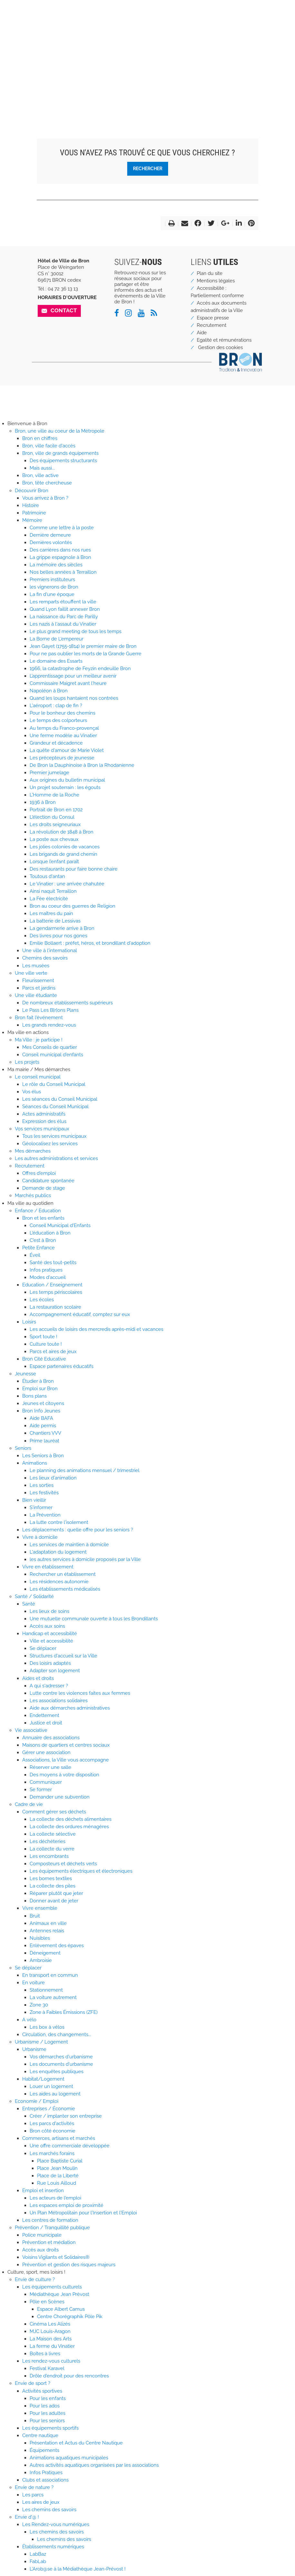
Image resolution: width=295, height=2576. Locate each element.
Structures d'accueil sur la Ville (63, 1656)
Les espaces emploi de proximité (66, 2205)
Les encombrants (49, 1856)
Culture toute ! (46, 1344)
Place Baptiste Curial (59, 2161)
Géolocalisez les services (50, 1144)
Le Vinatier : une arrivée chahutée (67, 884)
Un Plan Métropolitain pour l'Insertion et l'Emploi (83, 2213)
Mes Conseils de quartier (49, 1047)
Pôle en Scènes (47, 2302)
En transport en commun (50, 1975)
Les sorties (41, 1485)
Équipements (44, 2450)
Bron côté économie (52, 2131)
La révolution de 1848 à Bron (61, 832)
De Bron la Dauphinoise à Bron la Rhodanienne (82, 765)
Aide (202, 333)
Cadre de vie (29, 1804)
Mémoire (32, 520)
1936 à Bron (43, 802)
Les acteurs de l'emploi (55, 2198)
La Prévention (45, 1515)
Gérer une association (46, 1752)
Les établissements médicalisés (65, 1589)
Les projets (27, 1062)
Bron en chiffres (39, 438)
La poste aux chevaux (54, 839)
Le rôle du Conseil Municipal (53, 1084)
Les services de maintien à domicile (69, 1544)
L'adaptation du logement (58, 1552)
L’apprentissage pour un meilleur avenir (73, 676)
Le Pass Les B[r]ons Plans (50, 1010)
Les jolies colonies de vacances (65, 847)
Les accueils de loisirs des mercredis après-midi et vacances (96, 1329)
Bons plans (34, 1396)
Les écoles (42, 1300)
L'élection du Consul (52, 817)
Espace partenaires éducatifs (61, 1366)
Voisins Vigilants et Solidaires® (55, 2257)
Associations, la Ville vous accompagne (65, 1760)
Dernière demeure (50, 535)
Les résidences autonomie (59, 1582)
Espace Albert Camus (61, 2309)
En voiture (33, 1983)
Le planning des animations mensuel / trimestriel (84, 1470)
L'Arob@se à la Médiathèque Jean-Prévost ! (78, 2569)
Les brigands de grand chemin (63, 854)
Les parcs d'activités (52, 2123)
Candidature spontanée (48, 1181)
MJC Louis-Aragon (50, 2331)
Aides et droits (38, 1678)
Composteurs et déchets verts (63, 1864)
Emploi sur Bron (40, 1388)
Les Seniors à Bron (43, 1456)
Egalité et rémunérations (224, 340)
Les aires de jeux (41, 2502)
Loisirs (29, 1322)
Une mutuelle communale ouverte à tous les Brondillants (94, 1619)
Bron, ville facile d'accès (48, 446)
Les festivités (44, 1493)
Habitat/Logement (43, 2079)
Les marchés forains (52, 2153)
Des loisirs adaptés (50, 1663)
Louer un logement (51, 2086)
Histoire (30, 505)
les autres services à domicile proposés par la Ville (85, 1559)
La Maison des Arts (50, 2339)
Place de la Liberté (58, 2176)
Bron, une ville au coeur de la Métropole (59, 431)
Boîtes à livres (45, 2353)
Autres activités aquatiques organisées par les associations (94, 2465)
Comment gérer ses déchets (54, 1812)
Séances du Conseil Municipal (55, 1106)
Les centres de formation (50, 2220)
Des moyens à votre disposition (64, 1775)
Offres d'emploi (39, 1173)
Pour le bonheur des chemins (62, 713)
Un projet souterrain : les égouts (65, 787)
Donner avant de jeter (54, 1901)
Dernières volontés (51, 542)
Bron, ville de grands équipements (60, 453)
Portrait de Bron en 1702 (56, 810)
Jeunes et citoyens (43, 1403)
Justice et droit (46, 1723)
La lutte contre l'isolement (59, 1522)
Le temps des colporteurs (58, 720)
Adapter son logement (55, 1670)
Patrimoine (34, 513)
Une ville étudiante (36, 995)
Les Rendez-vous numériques (55, 2524)
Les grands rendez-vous (49, 1025)
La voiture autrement (53, 1997)
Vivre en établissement (47, 1567)
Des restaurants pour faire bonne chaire (74, 869)
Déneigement (45, 1953)
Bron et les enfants (43, 1218)
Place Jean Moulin (57, 2168)
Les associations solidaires (59, 1700)
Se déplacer (43, 1648)
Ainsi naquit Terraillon (53, 891)
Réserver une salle (50, 1767)
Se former (41, 1789)
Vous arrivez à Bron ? (45, 498)
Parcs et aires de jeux (53, 1351)
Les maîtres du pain (51, 913)
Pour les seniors (47, 2421)
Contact (64, 310)
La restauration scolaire (55, 1307)
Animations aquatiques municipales (69, 2458)
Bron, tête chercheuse (47, 483)
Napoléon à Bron (49, 691)
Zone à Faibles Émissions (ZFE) (64, 2012)
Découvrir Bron (31, 490)
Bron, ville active (40, 475)
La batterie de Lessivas (55, 921)
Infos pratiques (46, 1270)
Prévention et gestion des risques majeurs (68, 2265)
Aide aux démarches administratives (70, 1708)
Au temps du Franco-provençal (64, 728)
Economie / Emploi (36, 2101)
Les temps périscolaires (56, 1292)
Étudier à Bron (38, 1381)
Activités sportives (42, 2391)
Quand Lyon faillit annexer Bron (65, 609)
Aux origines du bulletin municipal (67, 780)
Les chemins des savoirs (49, 2510)
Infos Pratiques (46, 2472)
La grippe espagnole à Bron (60, 557)
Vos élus (31, 1092)
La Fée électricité (49, 899)
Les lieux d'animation (53, 1478)
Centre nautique (40, 2435)
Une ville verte (31, 973)
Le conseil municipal (38, 1077)
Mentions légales (216, 281)
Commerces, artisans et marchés (58, 2138)
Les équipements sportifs (50, 2428)
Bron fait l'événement (39, 1017)
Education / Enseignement (52, 1285)
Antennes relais (47, 1931)
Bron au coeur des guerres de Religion (72, 906)
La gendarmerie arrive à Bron (62, 928)
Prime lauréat (44, 1441)
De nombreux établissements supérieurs (67, 1003)
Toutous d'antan (47, 876)
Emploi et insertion (43, 2190)
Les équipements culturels (52, 2287)
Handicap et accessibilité (49, 1633)
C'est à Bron (43, 1240)
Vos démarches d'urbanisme (61, 2057)
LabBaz (38, 2554)
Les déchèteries (47, 1841)
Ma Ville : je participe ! (38, 1040)
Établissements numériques (53, 2547)
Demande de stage (43, 1188)
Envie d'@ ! (27, 2517)
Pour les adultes (47, 2413)
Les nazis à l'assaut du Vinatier (63, 624)
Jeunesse (25, 1374)
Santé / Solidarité (34, 1596)
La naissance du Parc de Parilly (64, 617)
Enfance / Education (38, 1211)
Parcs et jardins (38, 988)
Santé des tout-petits (53, 1262)
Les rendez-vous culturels (51, 2361)
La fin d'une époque (52, 594)
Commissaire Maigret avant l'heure (68, 683)
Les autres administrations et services (56, 1158)
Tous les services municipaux (54, 1136)
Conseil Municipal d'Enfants (60, 1225)
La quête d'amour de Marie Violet (67, 750)
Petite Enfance (38, 1248)
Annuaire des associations (51, 1738)
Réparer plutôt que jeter (56, 1893)
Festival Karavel (47, 2368)
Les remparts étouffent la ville (63, 602)
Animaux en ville (48, 1923)
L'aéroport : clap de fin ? (56, 705)
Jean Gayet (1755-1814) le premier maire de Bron (83, 646)
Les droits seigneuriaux (55, 824)
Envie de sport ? (32, 2383)
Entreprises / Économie (48, 2109)
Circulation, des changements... (56, 2034)
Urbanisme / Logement (41, 2042)
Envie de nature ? (34, 2487)
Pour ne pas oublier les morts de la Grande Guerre (85, 654)
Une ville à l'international (49, 950)
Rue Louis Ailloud (56, 2183)
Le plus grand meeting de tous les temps (75, 631)
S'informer (41, 1507)
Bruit (35, 1916)
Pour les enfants (48, 2398)
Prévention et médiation (49, 2242)
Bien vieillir (34, 1500)
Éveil (35, 1255)
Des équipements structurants (63, 460)
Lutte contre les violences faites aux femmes (80, 1693)
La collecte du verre (52, 1849)
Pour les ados (45, 2406)
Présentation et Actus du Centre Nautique (76, 2443)
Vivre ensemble (39, 1908)
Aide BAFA (41, 1418)
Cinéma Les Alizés (50, 2324)
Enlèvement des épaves (57, 1945)
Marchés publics (33, 1195)
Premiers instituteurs (52, 579)
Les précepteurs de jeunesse (62, 758)
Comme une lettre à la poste (62, 528)
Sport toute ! (43, 1337)
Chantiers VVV (45, 1433)
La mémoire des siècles (56, 565)
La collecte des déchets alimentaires (70, 1819)
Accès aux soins (47, 1626)
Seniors (23, 1448)
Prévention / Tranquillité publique (52, 2227)
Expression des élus (44, 1121)
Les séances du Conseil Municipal (59, 1099)
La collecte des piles (52, 1886)
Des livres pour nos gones (58, 936)
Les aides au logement (55, 2094)
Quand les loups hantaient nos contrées (74, 698)
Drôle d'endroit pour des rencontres (69, 2376)
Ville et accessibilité (51, 1641)
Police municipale (42, 2235)
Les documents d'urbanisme (61, 2064)
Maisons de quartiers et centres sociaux (66, 1745)
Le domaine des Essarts (56, 661)
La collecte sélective (53, 1834)
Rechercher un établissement (63, 1574)
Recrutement (211, 325)
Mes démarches (33, 1151)
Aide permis (43, 1426)
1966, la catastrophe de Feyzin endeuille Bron (80, 668)
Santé (28, 1604)
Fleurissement (38, 980)
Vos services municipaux (42, 1129)
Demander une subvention (60, 1797)
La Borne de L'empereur (56, 639)
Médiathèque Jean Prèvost (59, 2294)
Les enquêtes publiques (56, 2071)
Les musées (35, 966)
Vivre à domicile (40, 1537)
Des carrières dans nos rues (60, 550)
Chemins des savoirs (45, 958)
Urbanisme (34, 2049)
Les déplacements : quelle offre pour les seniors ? (77, 1530)
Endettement (44, 1715)
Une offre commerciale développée (69, 2146)
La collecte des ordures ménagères (69, 1827)
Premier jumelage (49, 773)
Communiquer (46, 1782)
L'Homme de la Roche (54, 795)
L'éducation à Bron (50, 1233)
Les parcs (32, 2495)
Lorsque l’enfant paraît (54, 861)
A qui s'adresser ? (49, 1686)
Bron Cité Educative (44, 1359)
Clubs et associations (45, 2480)
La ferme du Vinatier (52, 2346)
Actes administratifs (43, 1114)
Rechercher (147, 168)
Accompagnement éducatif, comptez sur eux (80, 1314)
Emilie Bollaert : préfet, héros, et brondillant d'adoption (90, 943)
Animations (34, 1463)
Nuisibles (40, 1938)
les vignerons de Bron (54, 587)
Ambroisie (41, 1960)
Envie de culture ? (35, 2279)
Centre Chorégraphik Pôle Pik (69, 2316)
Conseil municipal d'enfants (52, 1055)
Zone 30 (39, 2005)
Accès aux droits (40, 2250)
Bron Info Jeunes (41, 1411)
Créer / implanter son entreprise (66, 2116)
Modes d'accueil (48, 1277)
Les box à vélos (47, 2027)
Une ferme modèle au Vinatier (63, 735)
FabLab (38, 2561)
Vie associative (31, 1730)
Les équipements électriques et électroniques (81, 1871)
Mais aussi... (42, 468)
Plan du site (210, 273)
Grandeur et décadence (56, 743)
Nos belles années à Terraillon (63, 572)
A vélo (29, 2020)
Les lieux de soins (49, 1611)
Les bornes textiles (51, 1878)
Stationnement (46, 1990)
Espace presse (213, 318)
